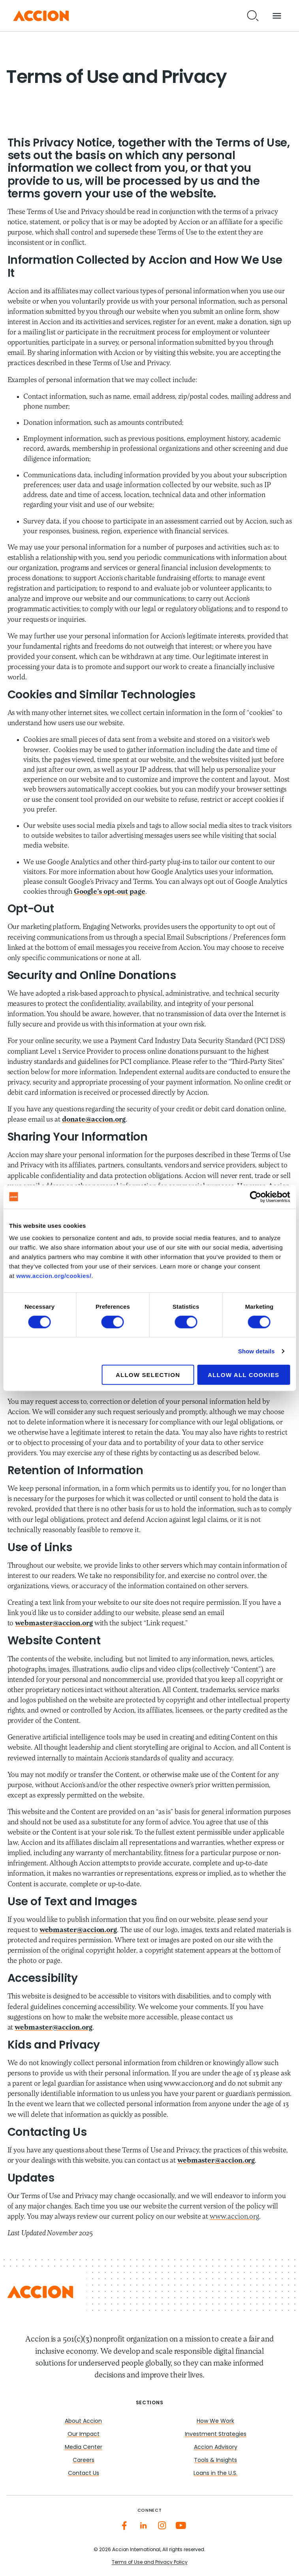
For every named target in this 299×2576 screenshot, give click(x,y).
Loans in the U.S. (215, 2474)
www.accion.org (234, 2217)
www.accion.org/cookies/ (53, 1275)
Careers (83, 2460)
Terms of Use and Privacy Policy (150, 2562)
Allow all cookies (243, 1374)
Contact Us (83, 2474)
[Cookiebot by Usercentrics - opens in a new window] (255, 1197)
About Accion (83, 2421)
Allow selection (148, 1374)
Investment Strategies (215, 2434)
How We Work (215, 2421)
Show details (256, 1350)
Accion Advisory (215, 2447)
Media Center (83, 2447)
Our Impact (84, 2434)
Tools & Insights (215, 2460)
